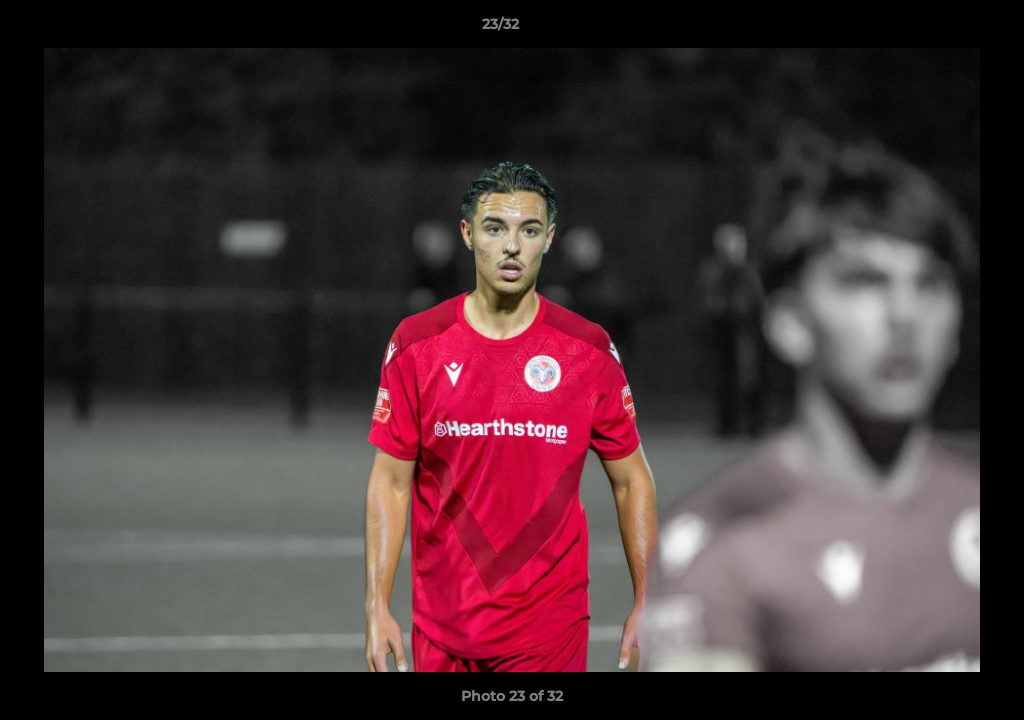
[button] (940, 29)
